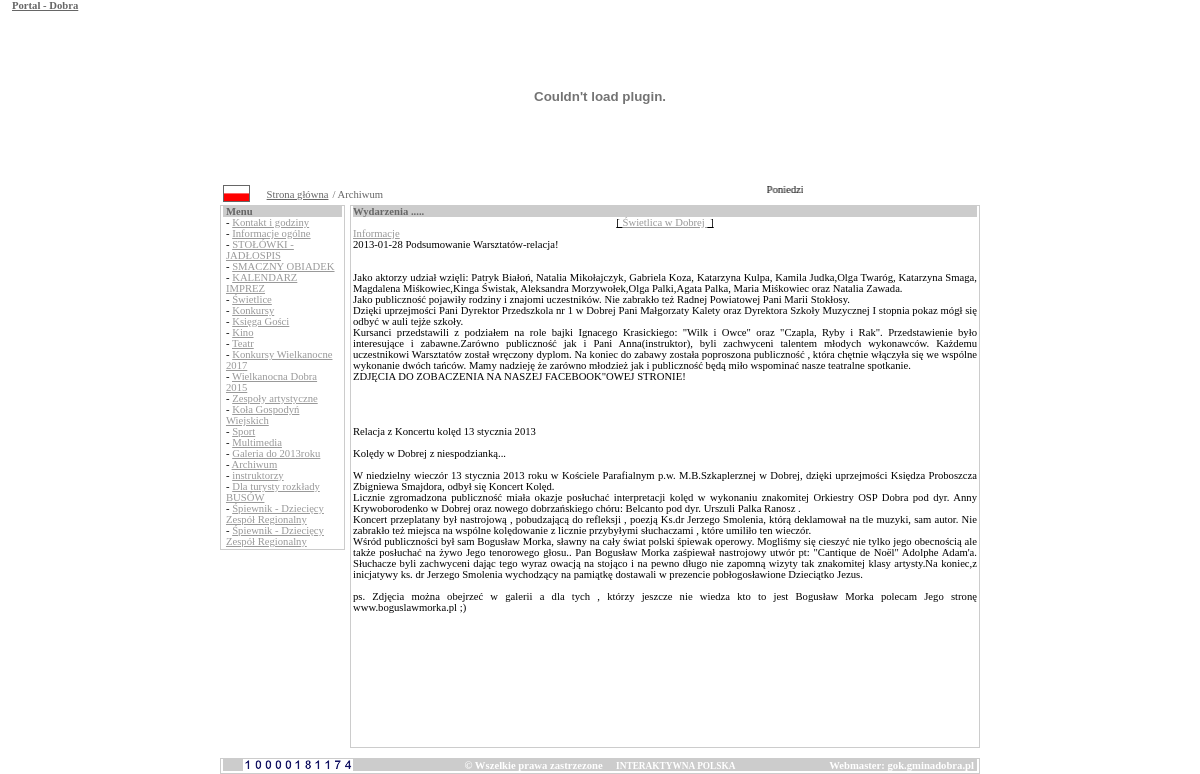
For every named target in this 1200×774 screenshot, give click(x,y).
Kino (242, 332)
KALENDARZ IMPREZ (261, 283)
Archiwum (255, 464)
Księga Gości (260, 321)
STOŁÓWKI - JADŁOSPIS (260, 250)
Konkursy (253, 310)
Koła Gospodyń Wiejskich (262, 415)
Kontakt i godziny (270, 222)
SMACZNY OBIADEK (283, 266)
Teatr (243, 343)
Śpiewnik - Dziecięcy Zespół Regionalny (275, 514)
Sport (243, 431)
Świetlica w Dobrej (665, 222)
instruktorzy (258, 475)
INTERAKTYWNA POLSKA (675, 766)
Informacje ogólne (271, 233)
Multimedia (257, 442)
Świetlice (252, 299)
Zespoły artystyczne (275, 398)
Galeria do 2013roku (276, 453)
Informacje (376, 233)
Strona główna (298, 194)
